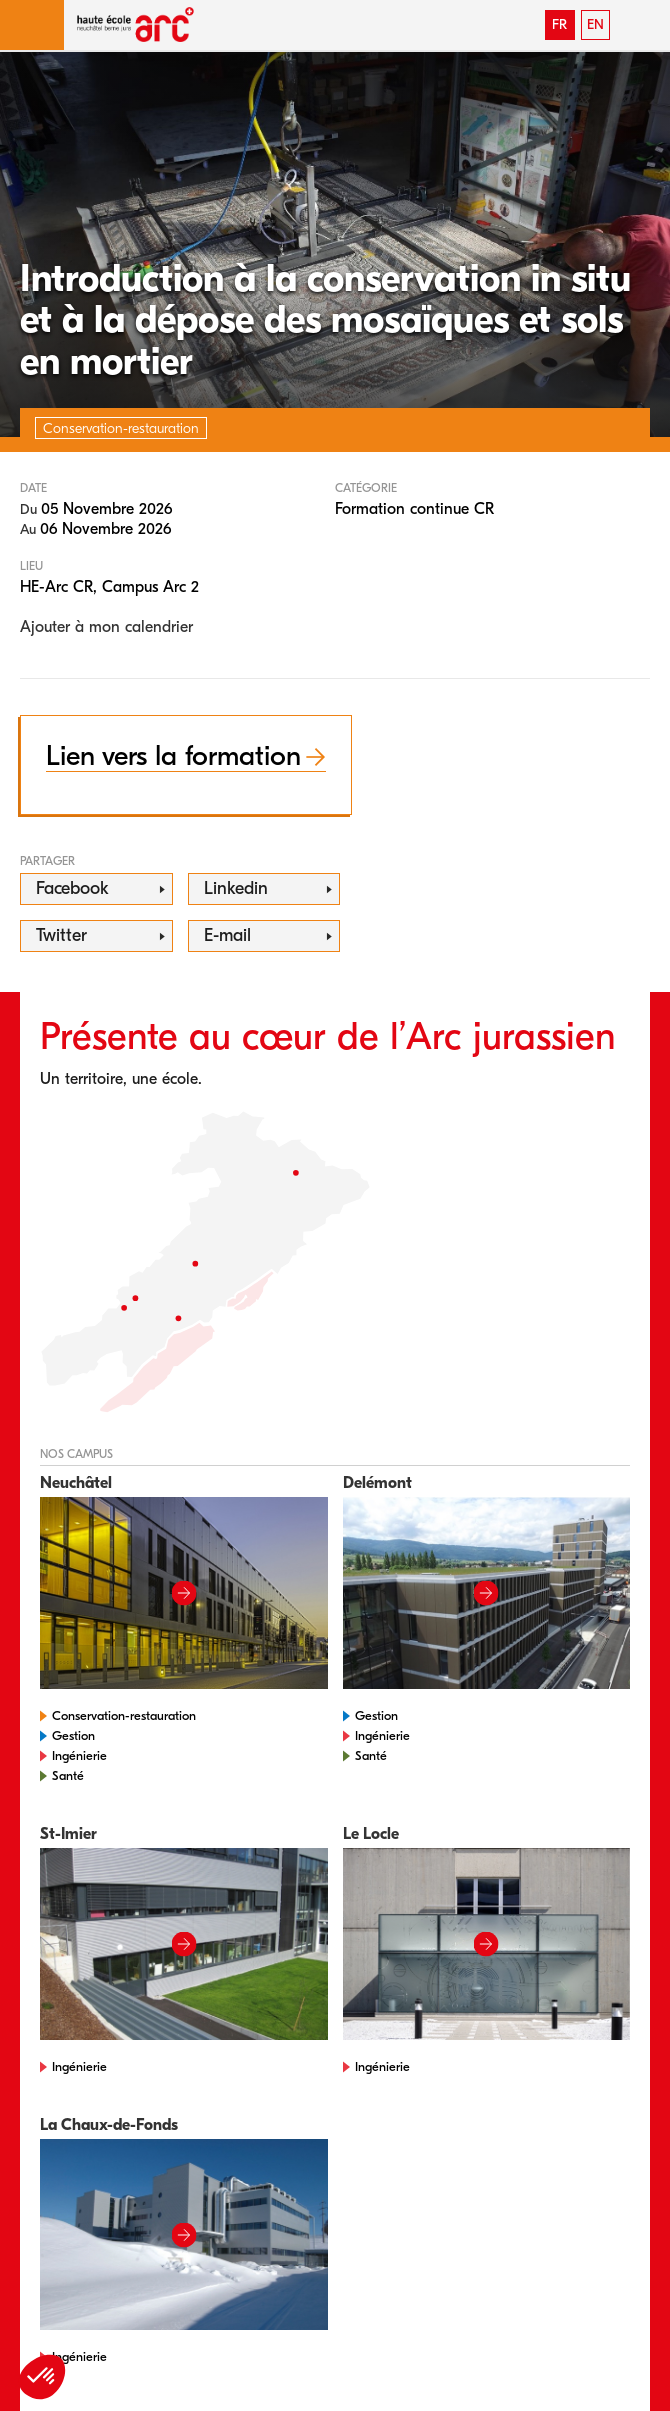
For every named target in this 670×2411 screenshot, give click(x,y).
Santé (68, 1775)
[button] (32, 25)
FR (559, 24)
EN (595, 24)
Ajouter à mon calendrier (106, 627)
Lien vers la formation (173, 756)
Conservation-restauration (124, 1715)
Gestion (73, 1735)
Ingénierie (79, 1755)
